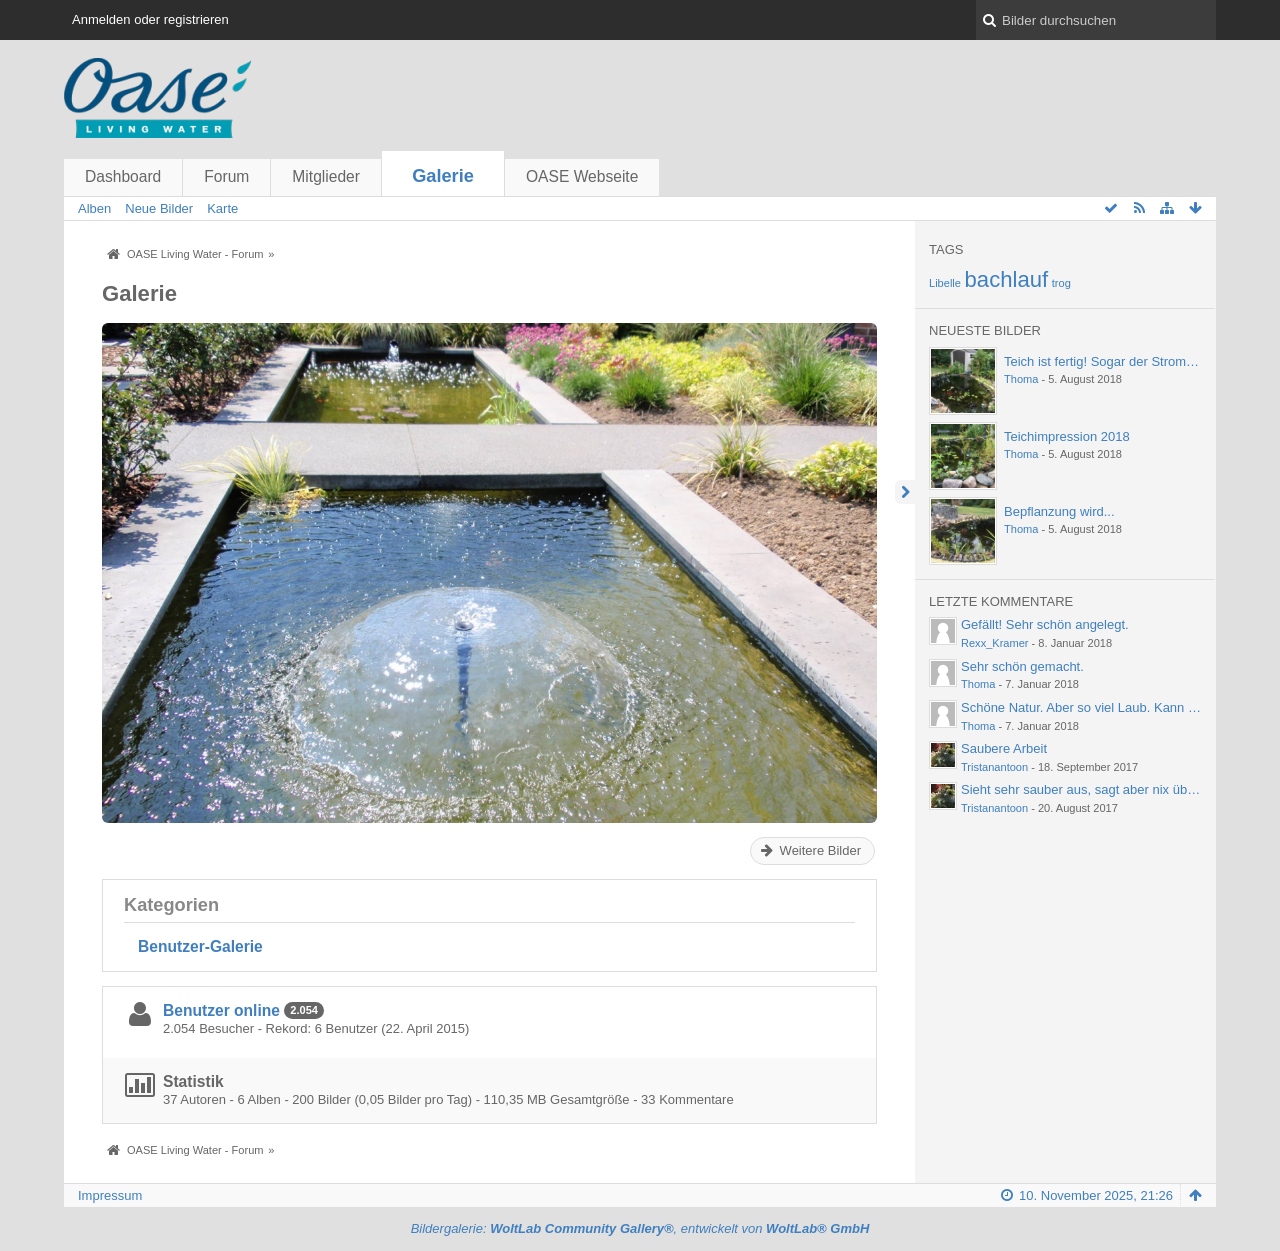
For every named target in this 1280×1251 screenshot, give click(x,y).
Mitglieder (326, 176)
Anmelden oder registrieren (150, 19)
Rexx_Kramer (995, 643)
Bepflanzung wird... (1059, 511)
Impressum (110, 1195)
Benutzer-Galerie (200, 946)
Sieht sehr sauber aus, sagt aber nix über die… (1097, 789)
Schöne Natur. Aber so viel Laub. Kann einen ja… (1103, 707)
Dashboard (123, 176)
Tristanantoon (994, 767)
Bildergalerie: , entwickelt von (640, 1228)
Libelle (945, 283)
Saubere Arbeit (1004, 748)
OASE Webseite (582, 176)
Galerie (443, 176)
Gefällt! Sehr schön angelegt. (1045, 624)
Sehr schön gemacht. (1022, 666)
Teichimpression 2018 (1067, 436)
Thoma (1021, 379)
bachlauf (1007, 279)
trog (1061, 283)
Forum (226, 176)
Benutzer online (221, 1010)
